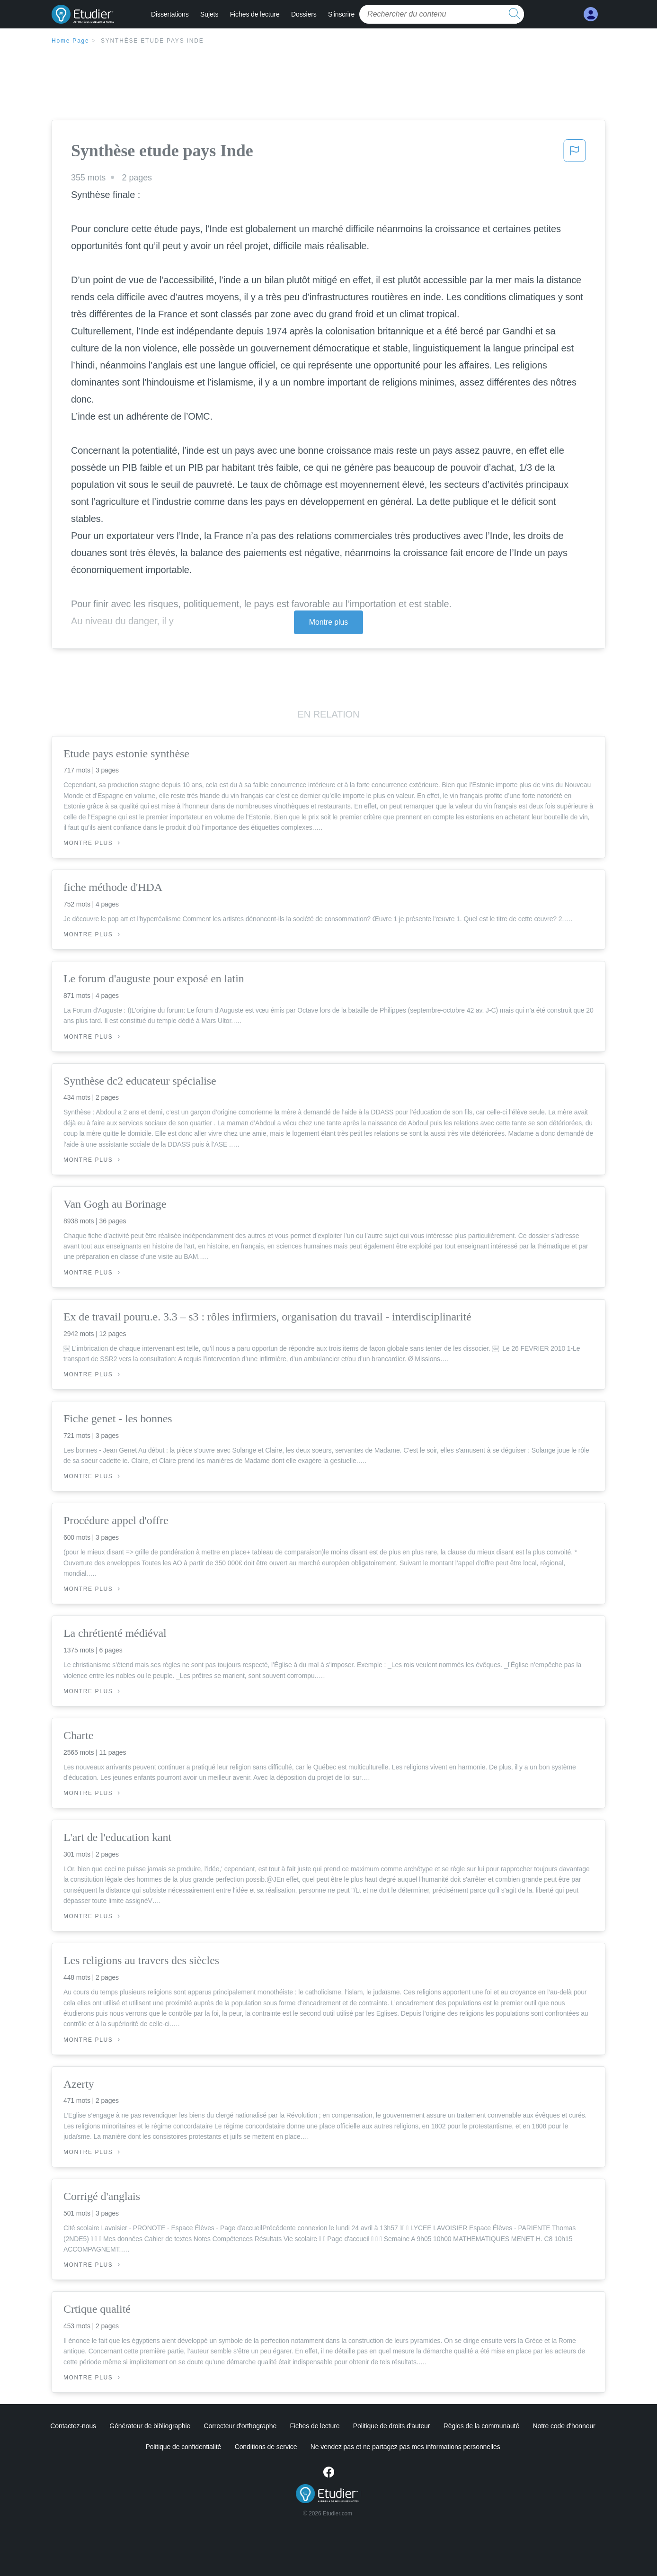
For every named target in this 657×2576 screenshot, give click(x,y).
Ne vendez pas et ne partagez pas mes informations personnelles (405, 2446)
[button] (574, 153)
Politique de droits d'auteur (391, 2426)
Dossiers (304, 14)
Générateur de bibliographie (149, 2426)
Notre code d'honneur (564, 2426)
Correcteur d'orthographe (240, 2426)
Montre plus (328, 622)
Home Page (70, 40)
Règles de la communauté (481, 2426)
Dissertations (170, 14)
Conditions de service (266, 2446)
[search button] (514, 14)
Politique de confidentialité (183, 2446)
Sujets (209, 14)
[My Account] (591, 14)
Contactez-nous (73, 2426)
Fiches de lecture (255, 14)
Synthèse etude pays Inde (152, 40)
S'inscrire (341, 14)
